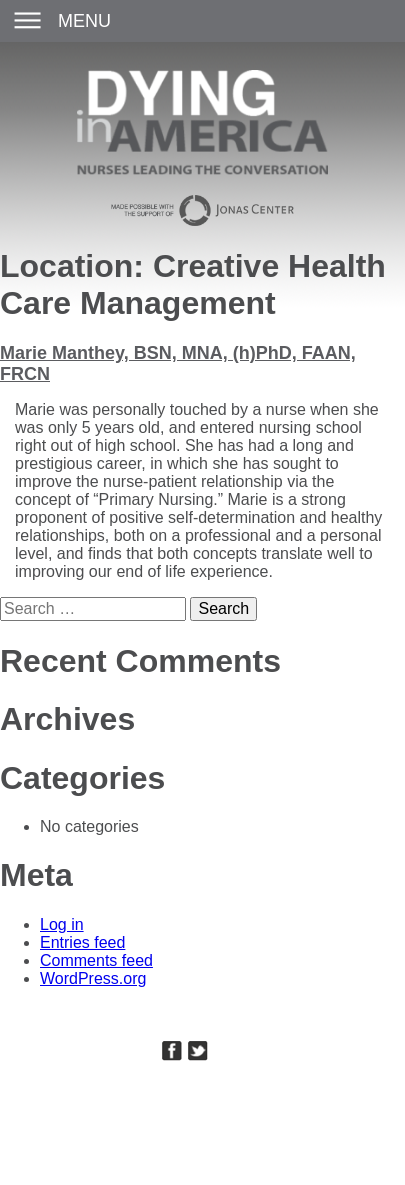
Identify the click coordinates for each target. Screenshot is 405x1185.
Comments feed (96, 960)
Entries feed (82, 942)
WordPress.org (93, 978)
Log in (62, 924)
